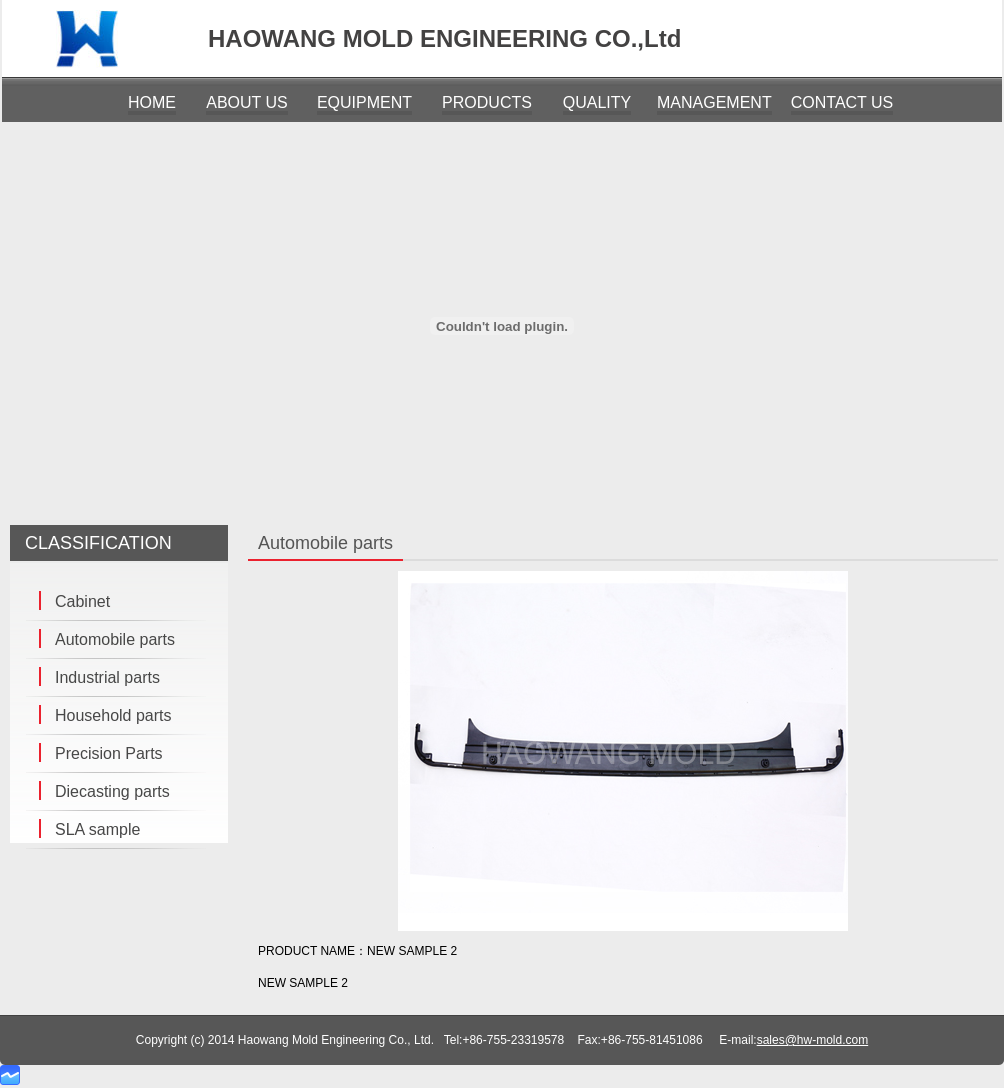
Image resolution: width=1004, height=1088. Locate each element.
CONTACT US (842, 102)
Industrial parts (107, 677)
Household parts (113, 715)
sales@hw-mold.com (813, 1040)
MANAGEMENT (714, 102)
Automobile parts (115, 639)
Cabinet (82, 601)
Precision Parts (109, 753)
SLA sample (97, 829)
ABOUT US (247, 102)
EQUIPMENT (364, 102)
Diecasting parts (112, 791)
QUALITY (597, 102)
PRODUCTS (487, 102)
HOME (152, 102)
